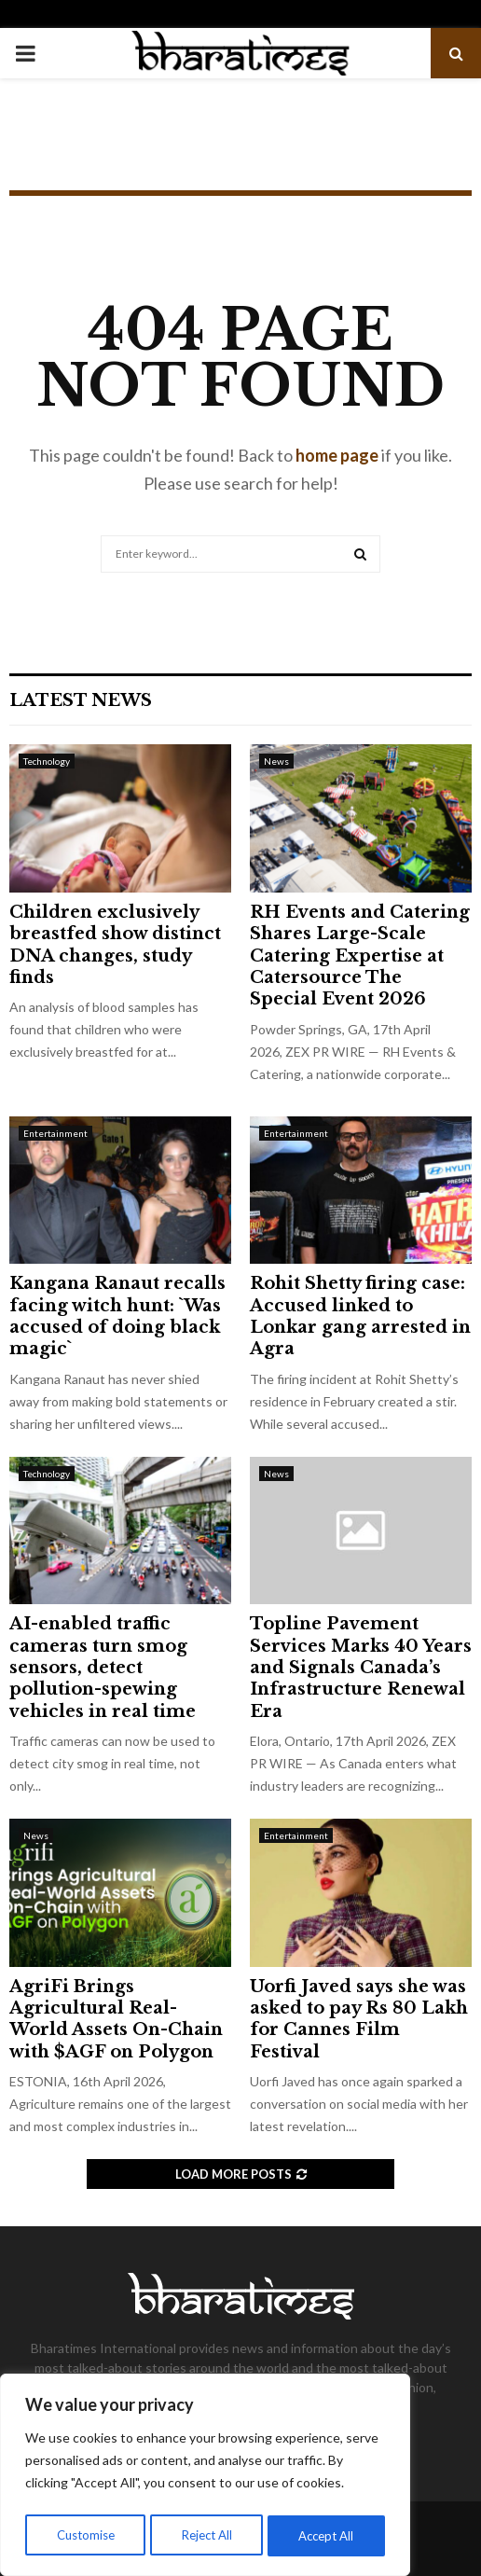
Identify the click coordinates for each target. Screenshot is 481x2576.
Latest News (80, 700)
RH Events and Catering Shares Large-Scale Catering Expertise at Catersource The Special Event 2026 (360, 956)
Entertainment (55, 1133)
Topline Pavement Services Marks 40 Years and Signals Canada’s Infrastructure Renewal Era (361, 1667)
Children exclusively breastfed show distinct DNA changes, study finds (115, 945)
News (276, 761)
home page (336, 455)
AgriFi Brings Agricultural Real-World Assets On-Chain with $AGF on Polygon (116, 2019)
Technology (46, 761)
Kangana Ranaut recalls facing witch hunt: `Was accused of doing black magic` (117, 1316)
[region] (205, 2478)
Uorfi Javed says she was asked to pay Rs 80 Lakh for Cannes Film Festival (359, 2019)
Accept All (327, 2535)
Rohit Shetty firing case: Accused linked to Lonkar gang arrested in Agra (360, 1316)
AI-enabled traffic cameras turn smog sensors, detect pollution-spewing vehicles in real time (102, 1667)
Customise (85, 2535)
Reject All (207, 2535)
